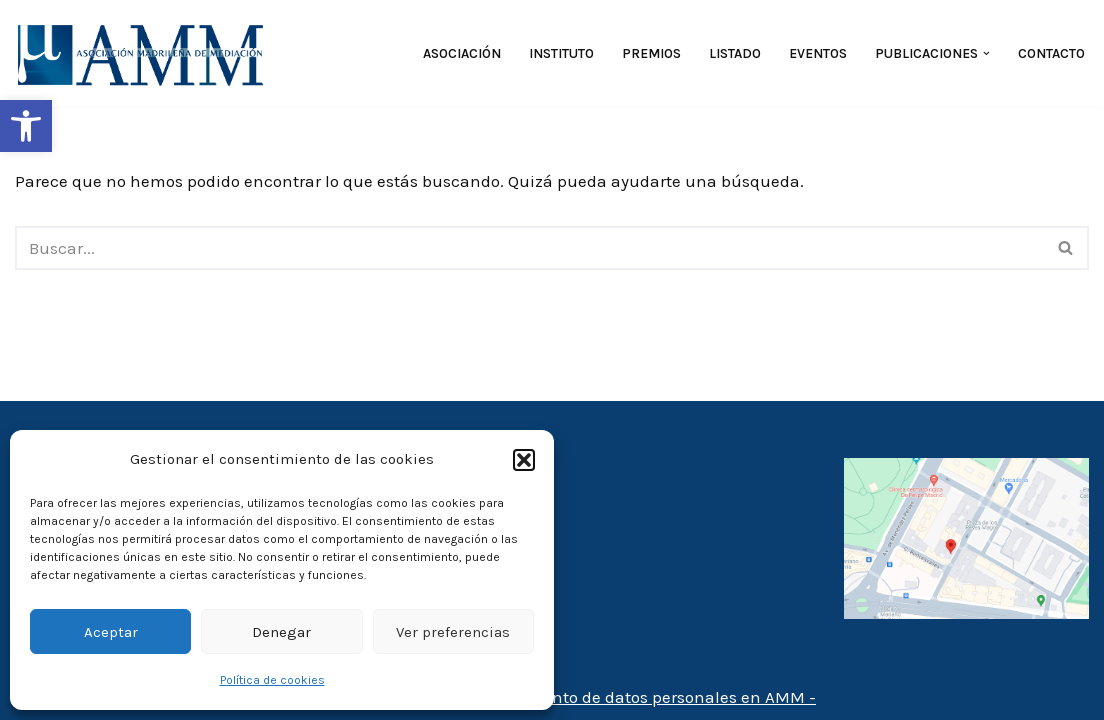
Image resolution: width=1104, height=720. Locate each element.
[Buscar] (529, 248)
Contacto (1051, 53)
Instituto (561, 53)
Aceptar (111, 632)
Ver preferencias (453, 632)
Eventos (818, 53)
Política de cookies (272, 680)
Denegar (281, 632)
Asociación (462, 53)
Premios (651, 53)
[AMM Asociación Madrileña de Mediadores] (145, 53)
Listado (735, 53)
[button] (26, 126)
